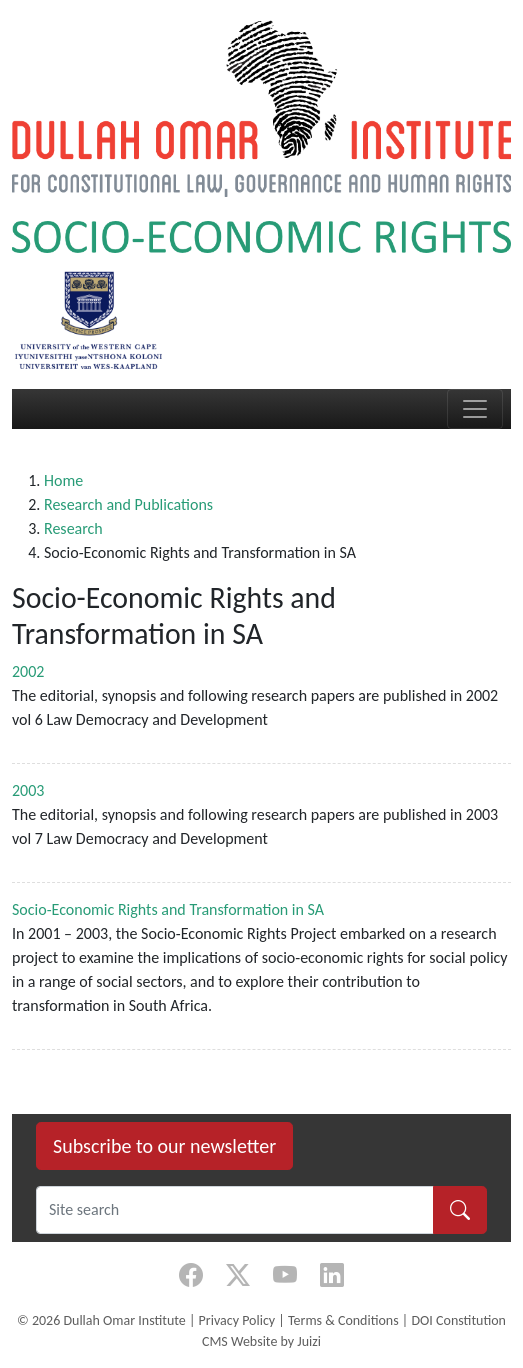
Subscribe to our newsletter (164, 1146)
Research (73, 528)
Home (63, 480)
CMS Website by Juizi (261, 1341)
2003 (28, 790)
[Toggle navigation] (475, 409)
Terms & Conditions (343, 1320)
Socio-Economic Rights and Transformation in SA (168, 909)
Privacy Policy (237, 1320)
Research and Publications (128, 504)
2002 (28, 671)
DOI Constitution (458, 1320)
